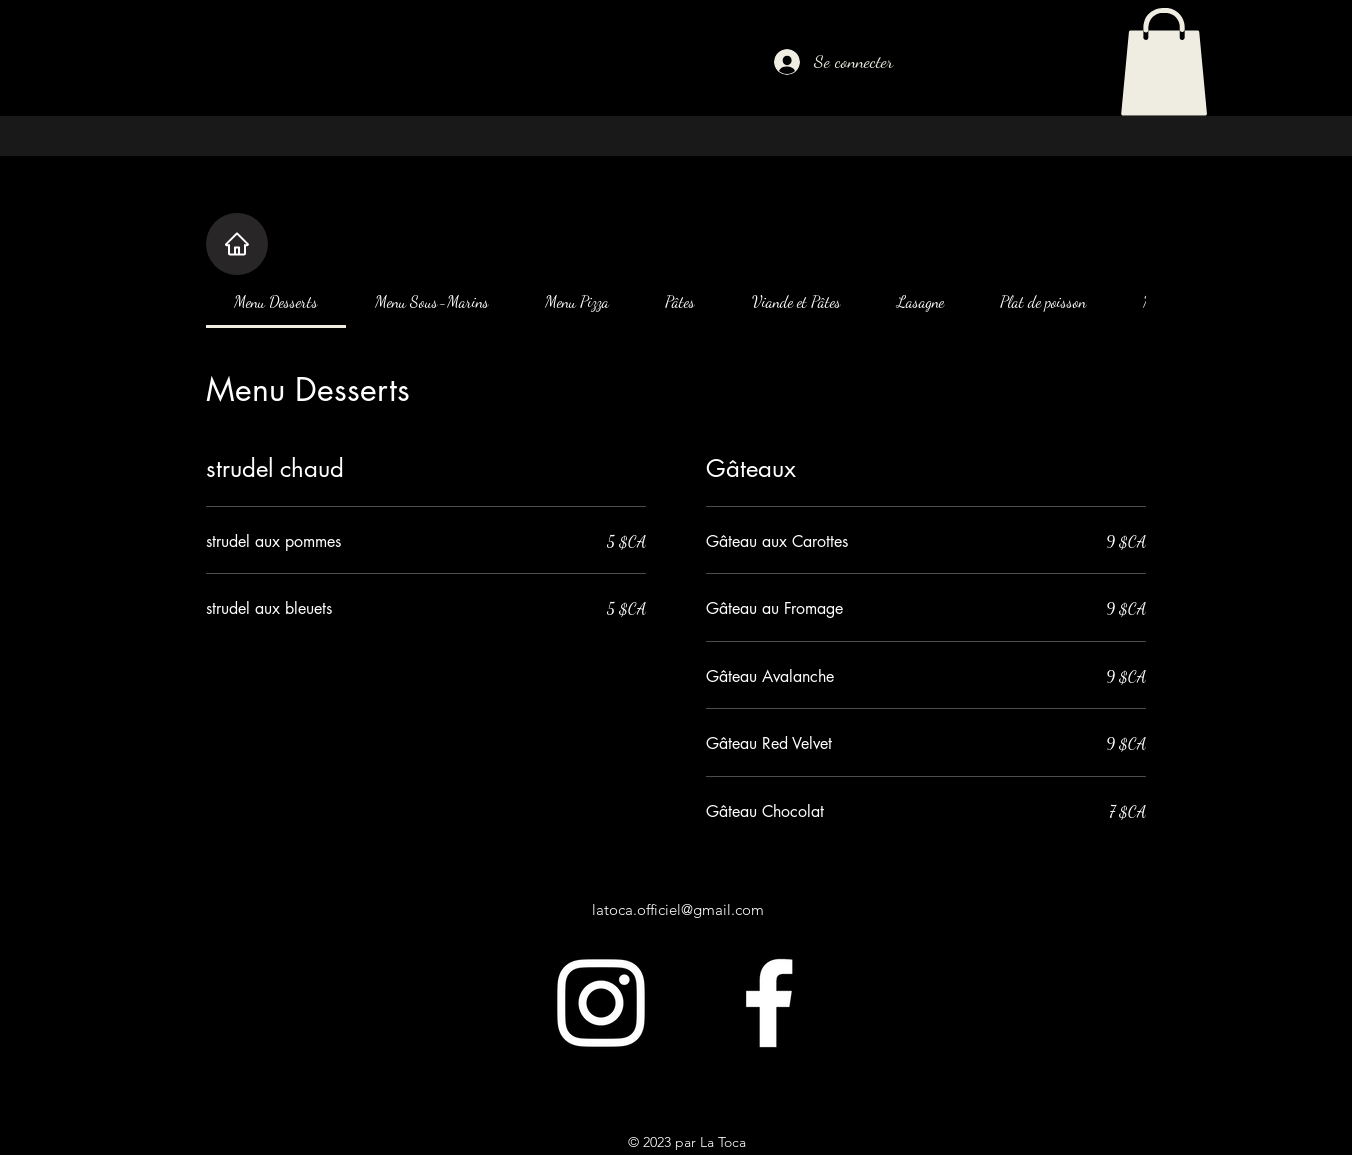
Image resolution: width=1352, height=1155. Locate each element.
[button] (1164, 62)
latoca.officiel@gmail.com (678, 909)
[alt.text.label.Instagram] (601, 1003)
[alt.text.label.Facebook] (769, 1003)
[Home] (237, 244)
